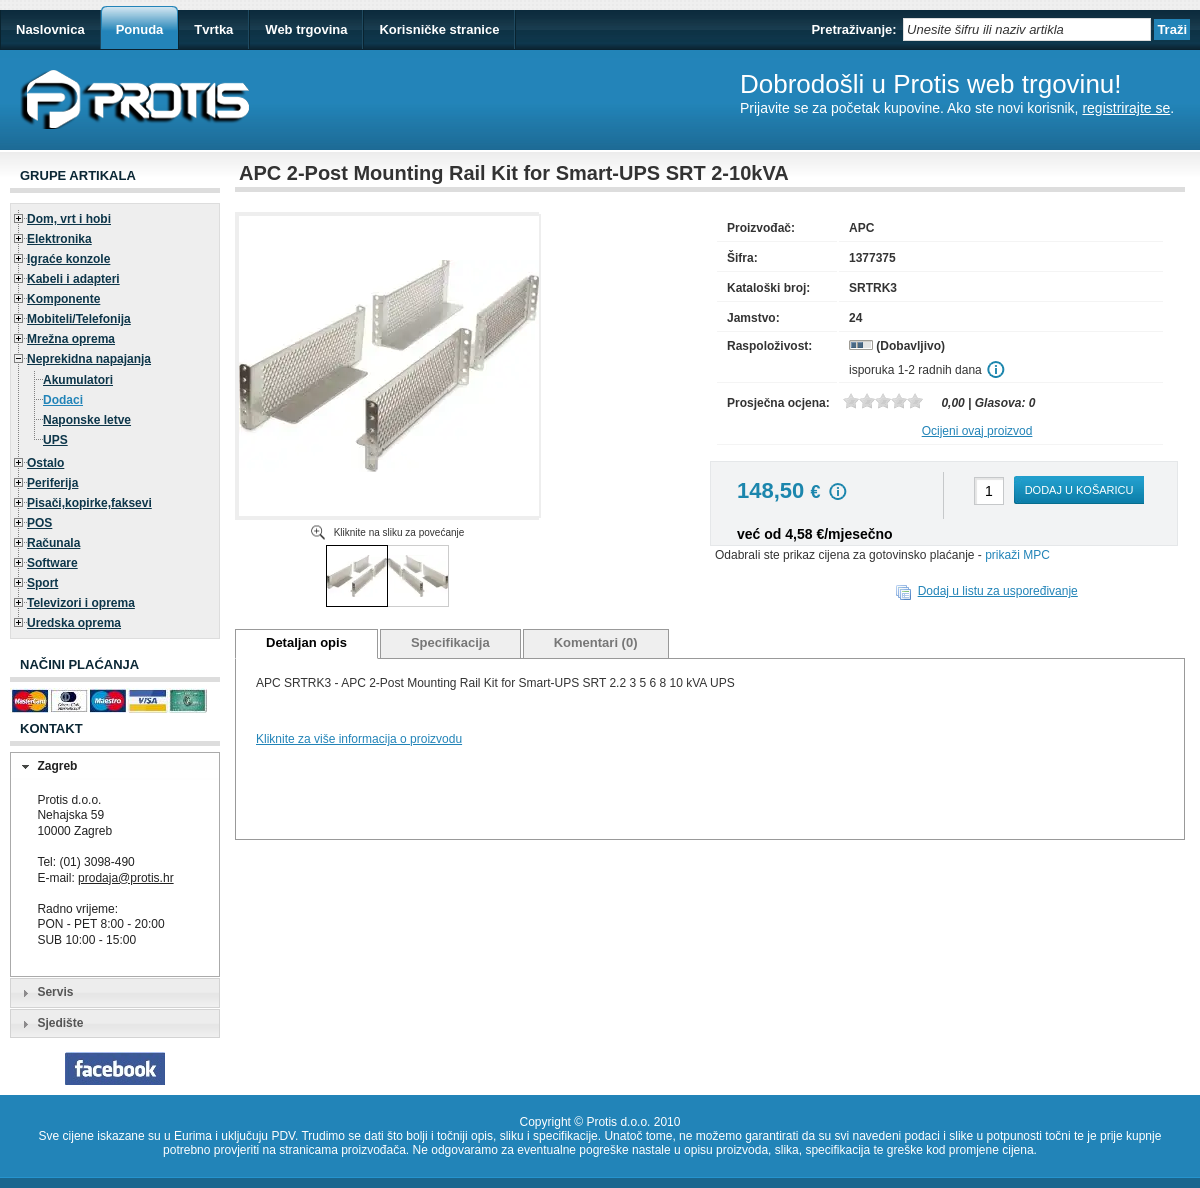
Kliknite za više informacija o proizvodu (359, 739)
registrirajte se (1126, 108)
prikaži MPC (1017, 555)
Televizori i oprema (81, 603)
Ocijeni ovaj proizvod (977, 431)
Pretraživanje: (853, 29)
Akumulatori (78, 380)
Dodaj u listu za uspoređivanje (998, 591)
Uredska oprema (74, 623)
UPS (55, 440)
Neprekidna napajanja (89, 359)
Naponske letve (87, 420)
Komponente (63, 299)
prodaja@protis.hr (126, 878)
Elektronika (59, 239)
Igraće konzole (68, 259)
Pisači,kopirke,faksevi (89, 503)
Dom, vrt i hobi (69, 219)
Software (52, 563)
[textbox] (1027, 29)
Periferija (52, 483)
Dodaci (63, 400)
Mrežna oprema (71, 339)
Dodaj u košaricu (1079, 490)
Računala (53, 543)
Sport (42, 583)
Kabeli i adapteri (73, 279)
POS (39, 523)
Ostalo (45, 463)
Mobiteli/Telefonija (79, 319)
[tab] (115, 767)
